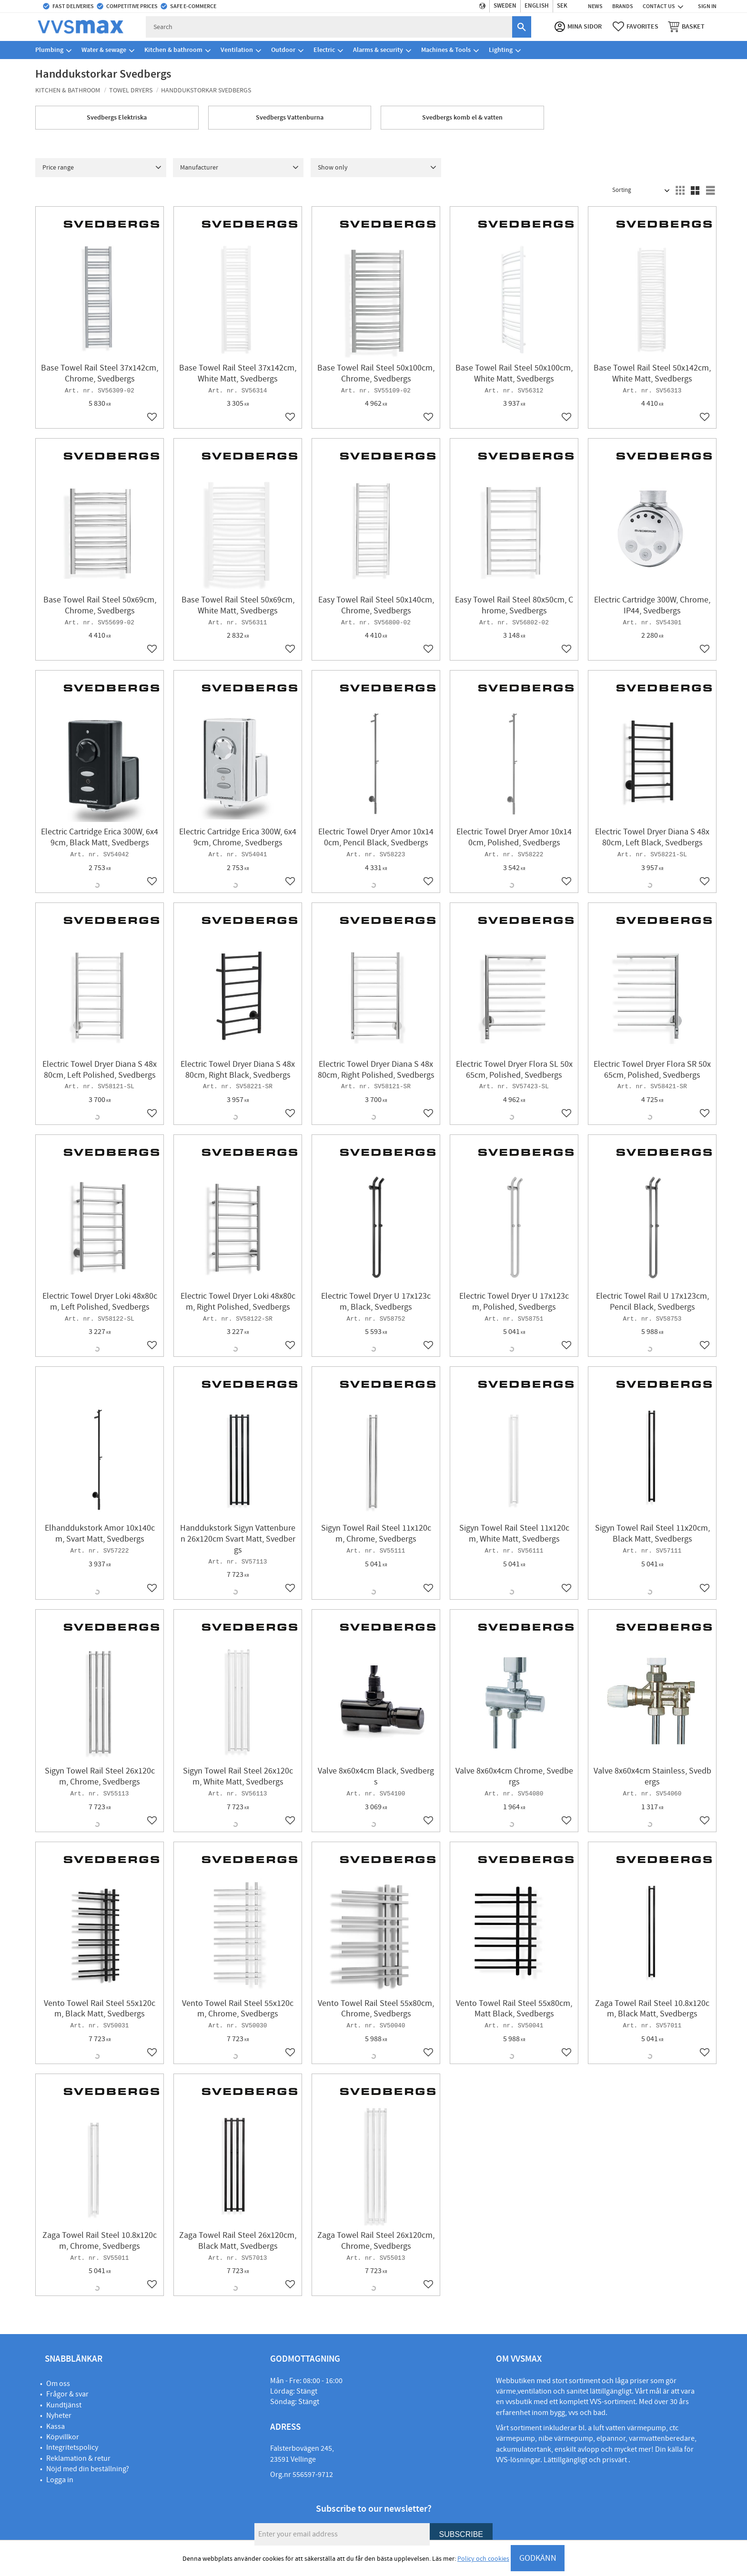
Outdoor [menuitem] (283, 49)
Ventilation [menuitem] (237, 49)
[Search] (521, 27)
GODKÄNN (537, 2558)
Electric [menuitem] (324, 49)
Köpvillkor (62, 2437)
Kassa (55, 2426)
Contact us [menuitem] (659, 6)
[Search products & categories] (329, 27)
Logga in (59, 2480)
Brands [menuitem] (622, 6)
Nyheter (58, 2415)
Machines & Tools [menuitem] (446, 49)
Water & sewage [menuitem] (103, 49)
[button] (635, 26)
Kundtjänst (63, 2405)
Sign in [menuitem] (707, 6)
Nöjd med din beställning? (87, 2469)
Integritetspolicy (72, 2447)
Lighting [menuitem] (501, 49)
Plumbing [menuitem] (49, 49)
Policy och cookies (483, 2559)
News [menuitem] (595, 6)
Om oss (58, 2383)
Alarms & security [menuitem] (378, 49)
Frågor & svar (67, 2394)
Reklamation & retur (78, 2458)
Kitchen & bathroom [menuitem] (173, 49)
